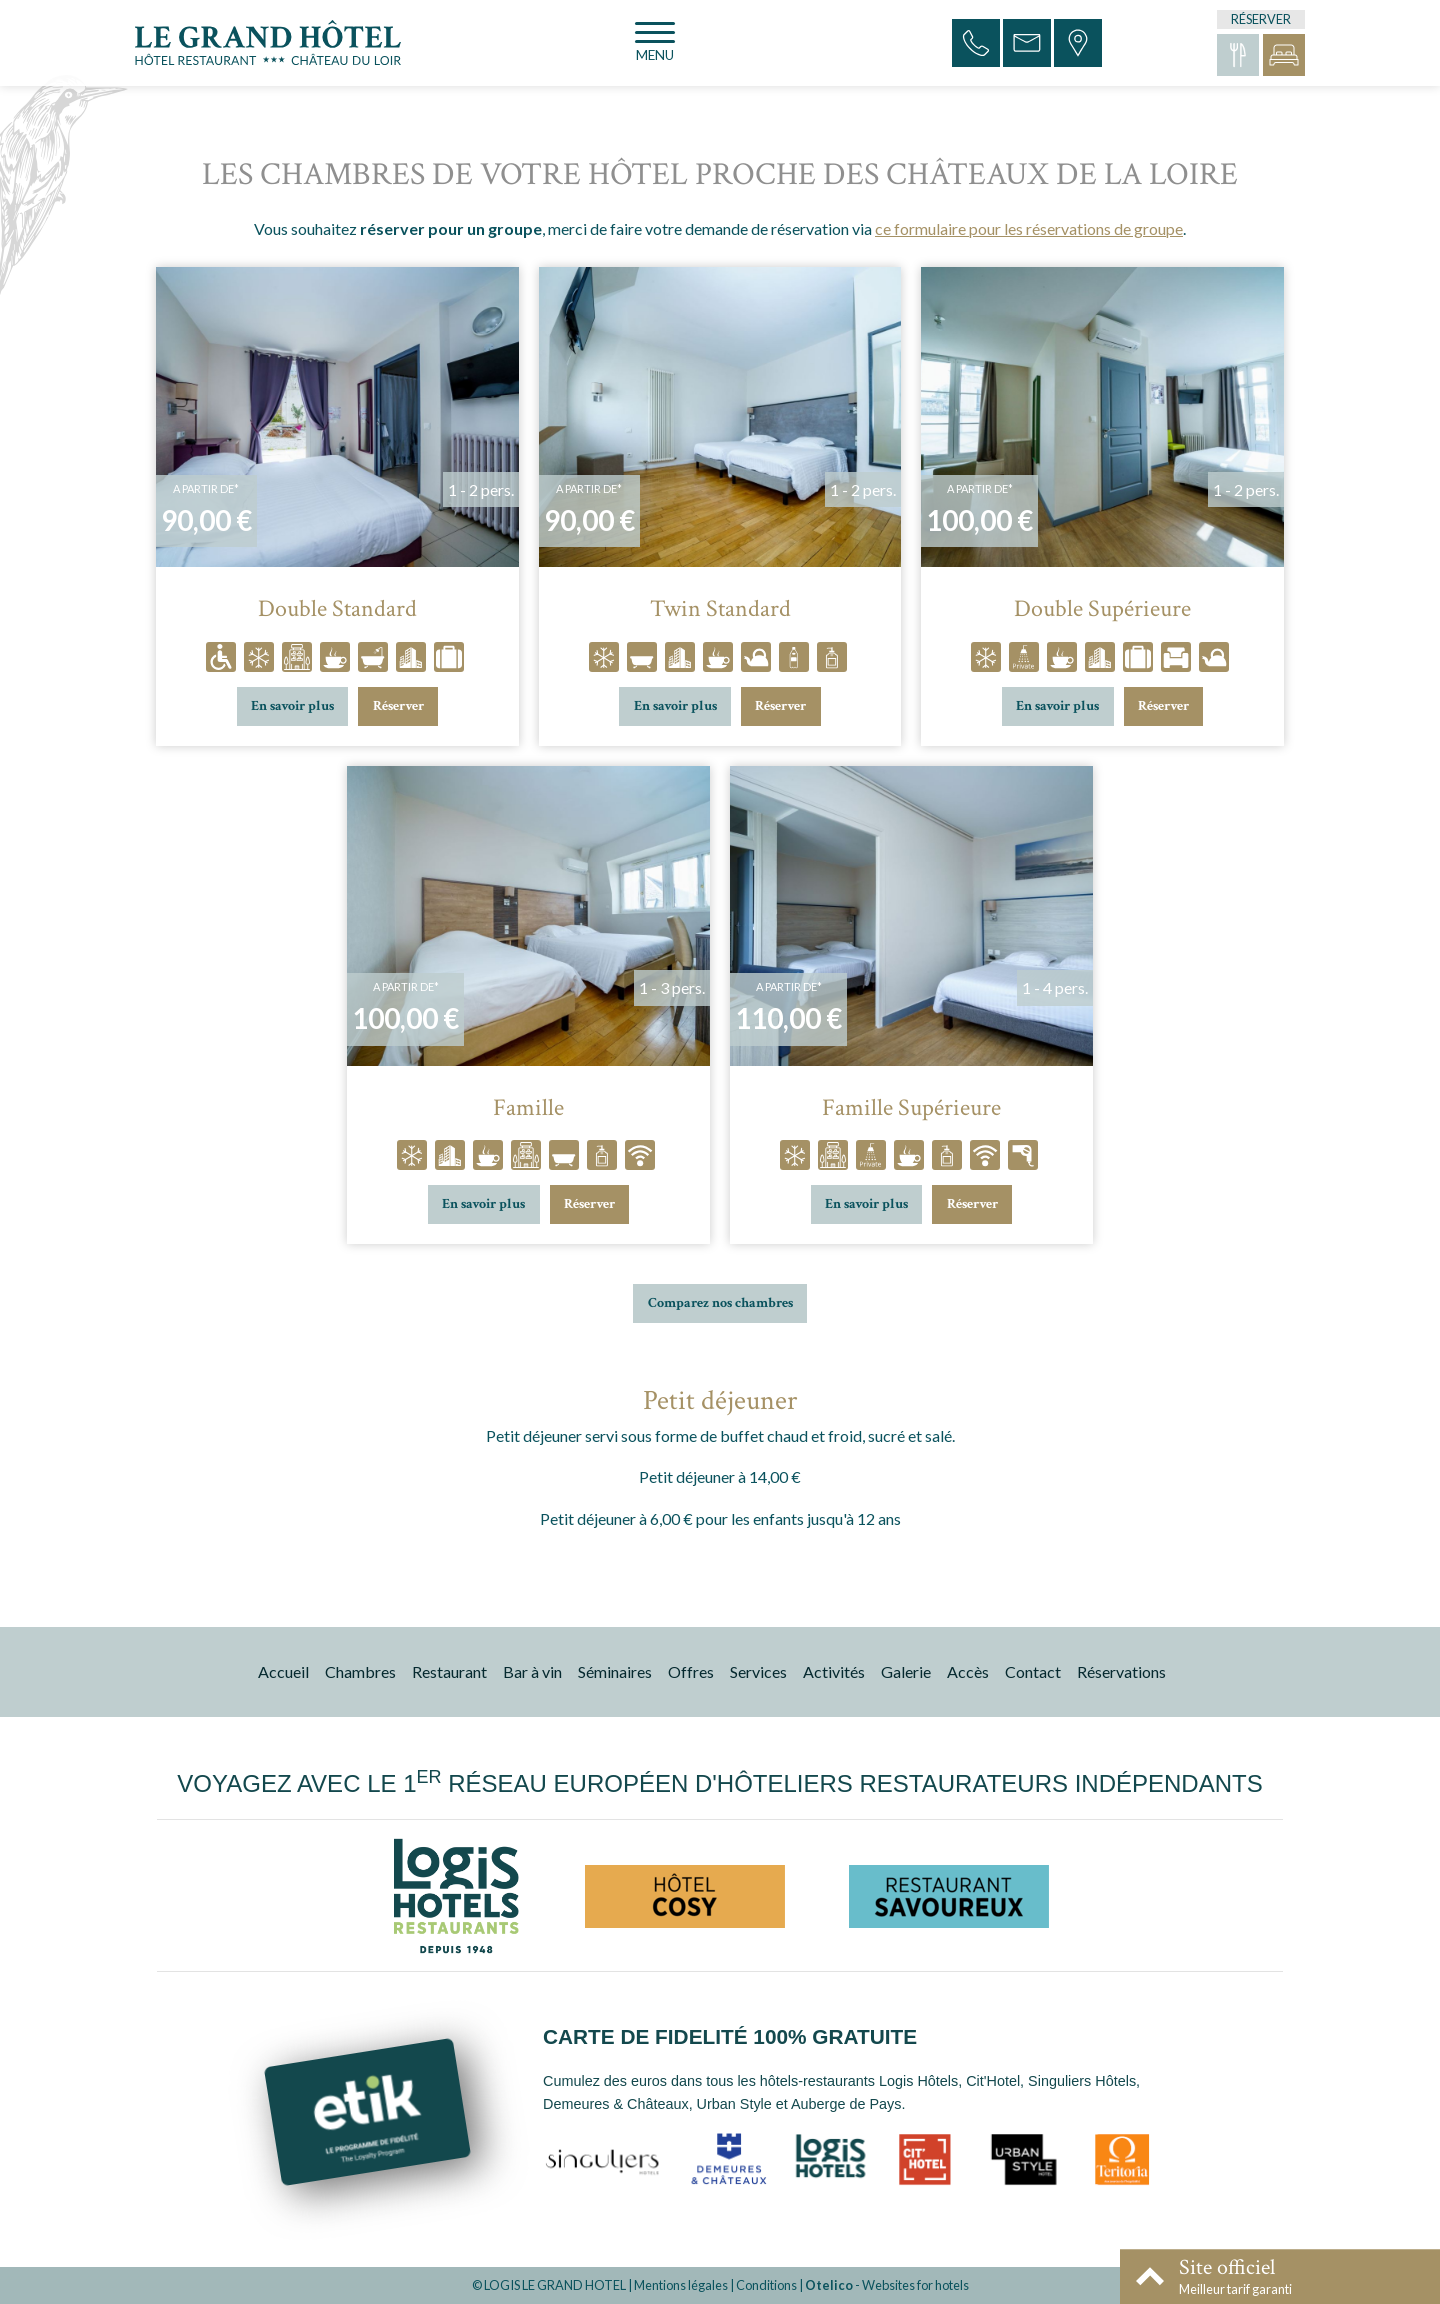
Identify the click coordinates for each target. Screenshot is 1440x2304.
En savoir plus (292, 705)
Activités (834, 1671)
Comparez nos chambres (720, 1302)
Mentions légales (681, 2285)
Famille (528, 1108)
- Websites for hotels (887, 2285)
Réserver (398, 705)
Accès (968, 1671)
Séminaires (615, 1671)
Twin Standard (720, 609)
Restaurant (449, 1671)
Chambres (360, 1671)
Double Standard (337, 609)
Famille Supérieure (911, 1108)
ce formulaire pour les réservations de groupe (1029, 228)
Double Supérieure (1102, 609)
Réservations (1121, 1671)
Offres (691, 1671)
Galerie (906, 1671)
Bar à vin (532, 1671)
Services (758, 1671)
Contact (1033, 1671)
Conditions (766, 2285)
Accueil (283, 1671)
